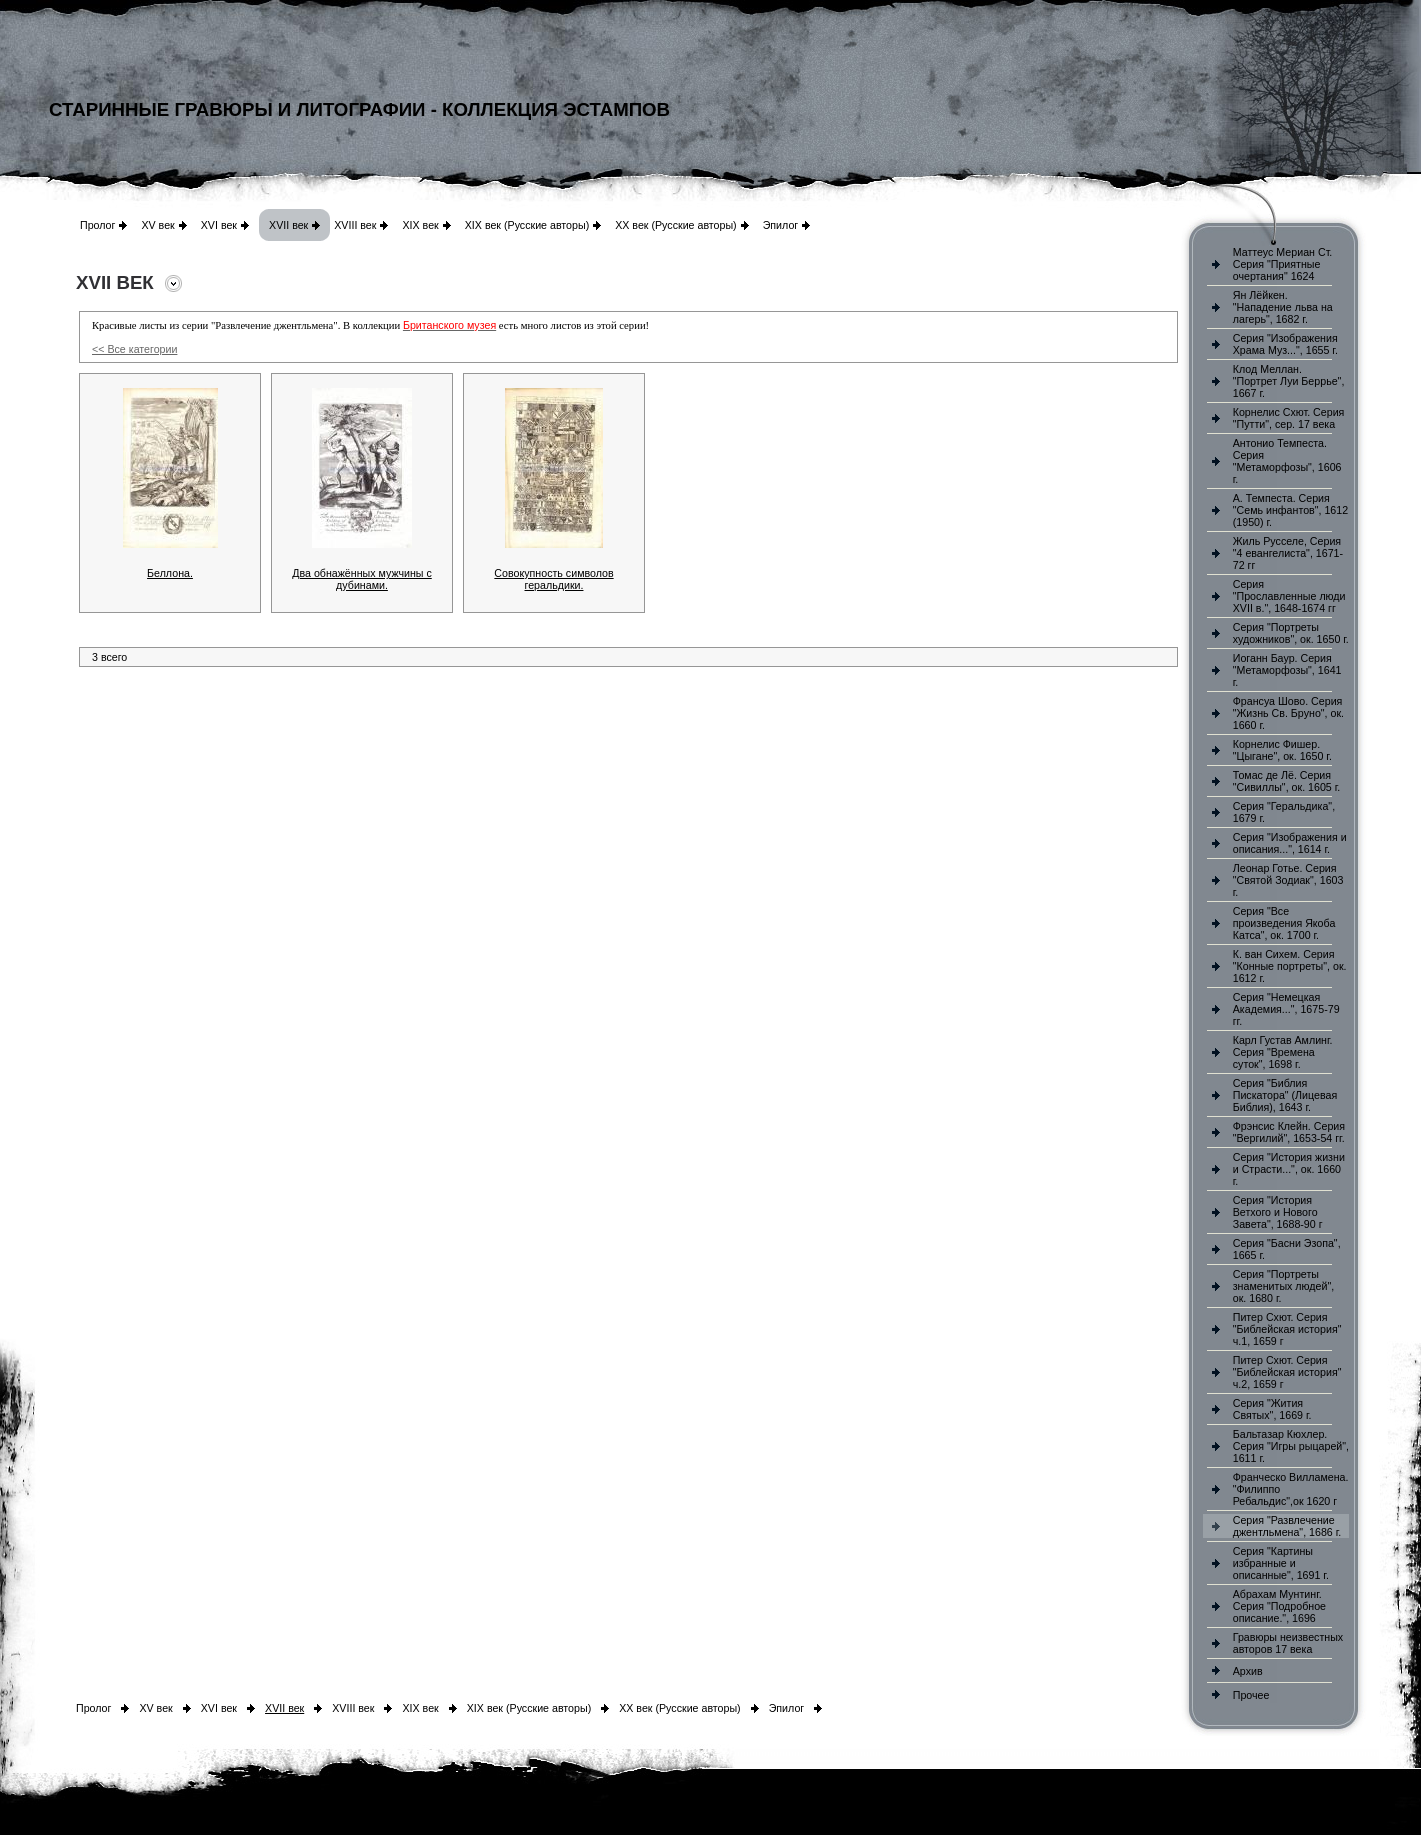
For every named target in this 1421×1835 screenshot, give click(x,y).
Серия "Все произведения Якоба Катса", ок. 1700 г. (1284, 923)
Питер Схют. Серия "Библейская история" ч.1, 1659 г (1287, 1329)
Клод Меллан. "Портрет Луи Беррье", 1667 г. (1289, 381)
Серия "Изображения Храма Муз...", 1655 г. (1285, 344)
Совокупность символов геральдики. (553, 579)
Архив (1248, 1671)
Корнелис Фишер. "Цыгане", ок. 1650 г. (1282, 750)
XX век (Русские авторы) (675, 225)
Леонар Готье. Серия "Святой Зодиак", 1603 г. (1288, 880)
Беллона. (170, 573)
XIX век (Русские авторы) (527, 225)
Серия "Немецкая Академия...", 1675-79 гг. (1286, 1009)
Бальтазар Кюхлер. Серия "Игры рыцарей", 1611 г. (1291, 1446)
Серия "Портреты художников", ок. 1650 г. (1291, 633)
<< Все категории (134, 349)
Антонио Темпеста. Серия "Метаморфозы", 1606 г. (1287, 461)
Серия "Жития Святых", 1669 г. (1272, 1409)
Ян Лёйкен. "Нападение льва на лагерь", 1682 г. (1283, 307)
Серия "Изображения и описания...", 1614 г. (1290, 843)
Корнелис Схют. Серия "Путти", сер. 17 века (1289, 418)
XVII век (288, 225)
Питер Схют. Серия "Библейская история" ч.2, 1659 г (1287, 1372)
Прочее (1251, 1695)
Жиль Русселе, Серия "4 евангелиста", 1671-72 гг (1288, 553)
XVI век (219, 225)
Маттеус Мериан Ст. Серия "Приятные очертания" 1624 (1283, 264)
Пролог (97, 225)
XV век (157, 225)
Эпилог (781, 225)
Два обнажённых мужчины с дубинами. (362, 579)
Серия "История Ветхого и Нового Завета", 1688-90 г (1278, 1212)
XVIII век (355, 225)
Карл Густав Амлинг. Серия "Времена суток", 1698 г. (1283, 1052)
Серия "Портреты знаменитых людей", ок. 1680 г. (1283, 1286)
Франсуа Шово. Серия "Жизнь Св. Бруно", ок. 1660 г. (1288, 713)
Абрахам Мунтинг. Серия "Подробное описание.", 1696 (1279, 1606)
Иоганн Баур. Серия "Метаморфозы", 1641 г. (1287, 670)
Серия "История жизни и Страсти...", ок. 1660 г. (1289, 1169)
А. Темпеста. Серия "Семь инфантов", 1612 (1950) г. (1290, 510)
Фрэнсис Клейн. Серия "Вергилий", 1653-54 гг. (1289, 1132)
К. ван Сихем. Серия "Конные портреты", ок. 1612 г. (1290, 966)
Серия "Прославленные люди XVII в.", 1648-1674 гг (1289, 596)
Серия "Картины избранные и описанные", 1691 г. (1281, 1563)
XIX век (420, 225)
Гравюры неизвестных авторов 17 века (1288, 1643)
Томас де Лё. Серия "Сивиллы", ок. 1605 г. (1287, 781)
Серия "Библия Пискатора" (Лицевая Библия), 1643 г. (1285, 1095)
